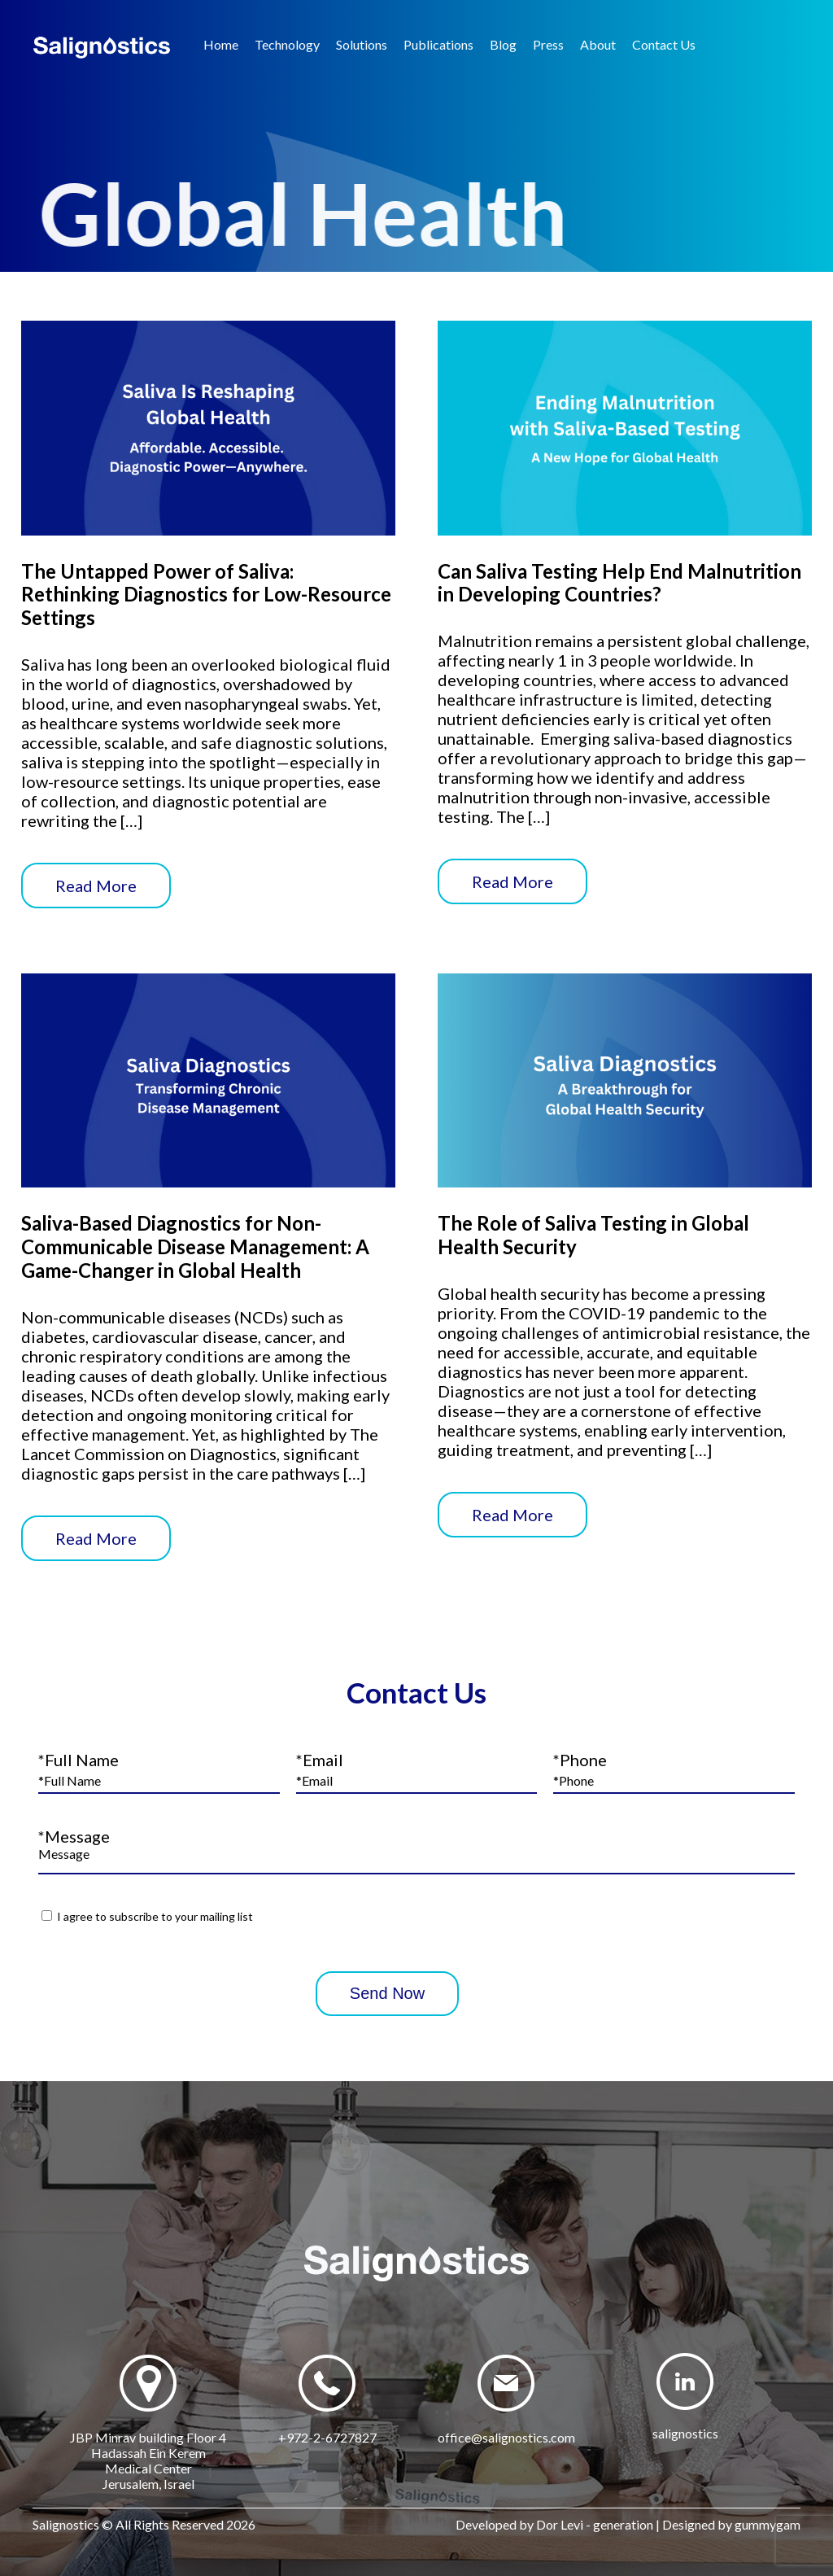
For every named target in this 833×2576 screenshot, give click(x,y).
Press (548, 44)
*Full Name (78, 1759)
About (598, 44)
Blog (503, 44)
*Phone (580, 1759)
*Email (319, 1759)
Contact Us (664, 44)
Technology (287, 44)
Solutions (361, 44)
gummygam (767, 2524)
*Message (74, 1836)
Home (220, 44)
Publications (438, 44)
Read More (96, 885)
